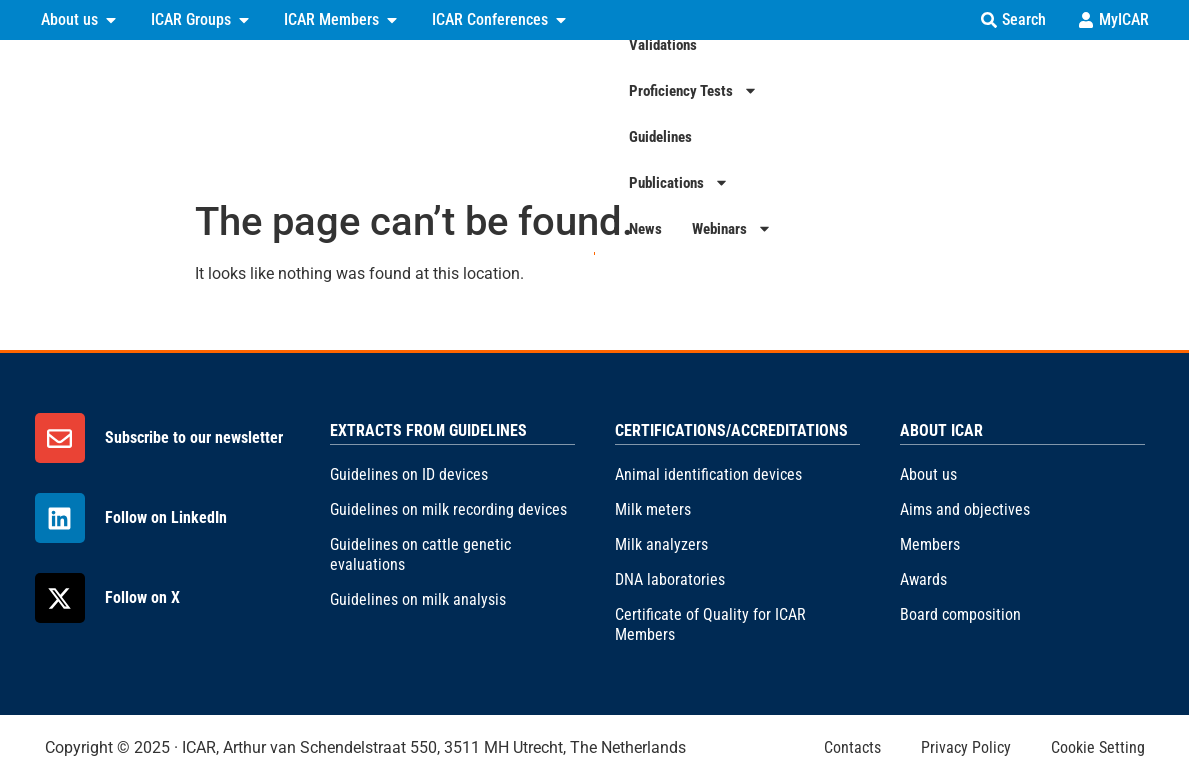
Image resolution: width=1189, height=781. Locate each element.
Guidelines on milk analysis (418, 599)
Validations (576, 113)
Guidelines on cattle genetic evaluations (420, 554)
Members (930, 544)
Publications (942, 113)
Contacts (852, 747)
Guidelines (830, 113)
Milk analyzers (661, 544)
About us (928, 474)
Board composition (960, 614)
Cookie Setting (1098, 747)
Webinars (1125, 113)
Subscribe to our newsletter (194, 437)
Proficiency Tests (704, 113)
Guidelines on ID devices (409, 474)
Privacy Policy (966, 747)
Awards (923, 579)
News (1038, 113)
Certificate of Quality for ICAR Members (710, 624)
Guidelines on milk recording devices (448, 509)
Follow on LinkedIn (166, 517)
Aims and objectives (965, 509)
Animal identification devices (708, 474)
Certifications (458, 113)
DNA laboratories (670, 579)
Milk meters (653, 509)
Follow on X (142, 597)
